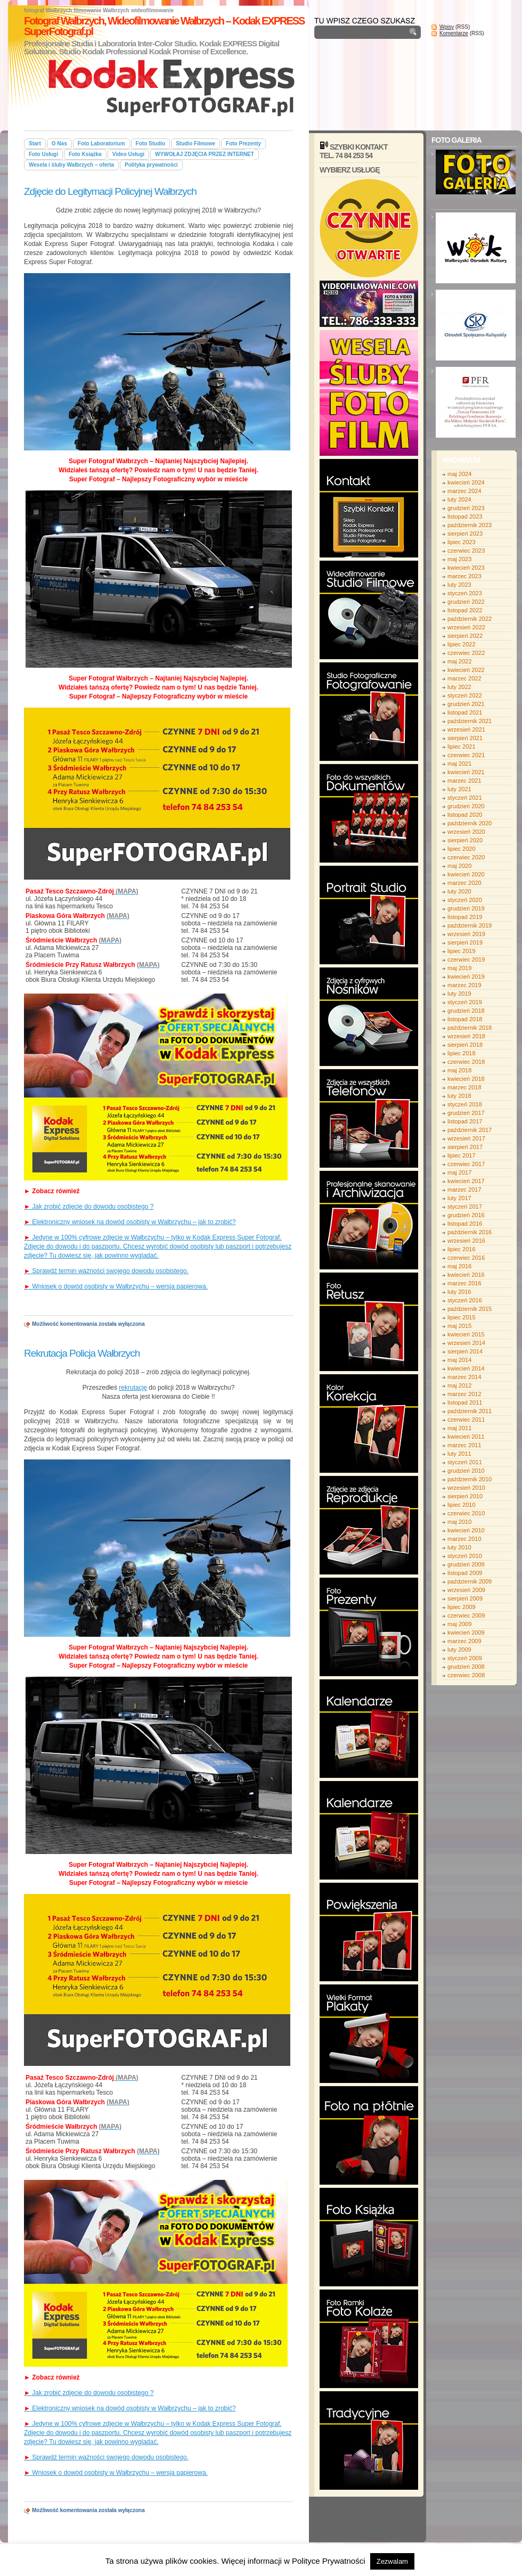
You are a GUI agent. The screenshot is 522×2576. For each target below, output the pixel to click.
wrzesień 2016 (466, 1240)
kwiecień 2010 (466, 1530)
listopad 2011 (464, 1402)
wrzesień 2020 (466, 831)
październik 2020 (469, 823)
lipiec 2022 (461, 644)
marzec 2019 (464, 985)
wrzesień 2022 (466, 627)
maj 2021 (459, 763)
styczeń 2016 (464, 1300)
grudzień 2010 (466, 1470)
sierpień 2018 (465, 1044)
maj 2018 (459, 1070)
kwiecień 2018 (466, 1079)
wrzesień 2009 (466, 1590)
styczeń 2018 (464, 1104)
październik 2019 (469, 925)
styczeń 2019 (464, 1002)
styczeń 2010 (464, 1556)
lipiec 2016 (461, 1249)
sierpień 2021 (465, 738)
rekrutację (133, 1387)
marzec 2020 (464, 883)
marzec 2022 (464, 678)
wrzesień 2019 (466, 934)
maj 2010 (459, 1522)
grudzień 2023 (466, 508)
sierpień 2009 (465, 1598)
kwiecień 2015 (466, 1334)
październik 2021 (469, 721)
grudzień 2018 (466, 1010)
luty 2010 (459, 1547)
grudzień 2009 (466, 1564)
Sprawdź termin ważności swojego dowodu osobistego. (106, 1271)
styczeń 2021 (464, 797)
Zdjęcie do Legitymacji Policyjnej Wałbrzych (110, 191)
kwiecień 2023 (466, 567)
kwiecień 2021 (466, 772)
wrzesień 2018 (466, 1036)
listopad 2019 (464, 917)
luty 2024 (459, 499)
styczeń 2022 (464, 695)
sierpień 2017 (465, 1147)
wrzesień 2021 (466, 729)
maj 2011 (459, 1428)
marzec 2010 (464, 1539)
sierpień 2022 (465, 636)
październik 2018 (469, 1027)
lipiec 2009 (461, 1607)
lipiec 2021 (461, 746)
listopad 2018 (464, 1019)
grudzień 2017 (466, 1113)
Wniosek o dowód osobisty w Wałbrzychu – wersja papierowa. (116, 1286)
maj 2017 (459, 1172)
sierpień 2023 (465, 533)
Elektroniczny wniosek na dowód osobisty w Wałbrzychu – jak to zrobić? (130, 1222)
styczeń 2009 (464, 1658)
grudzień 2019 (466, 908)
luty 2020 (459, 891)
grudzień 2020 (466, 806)
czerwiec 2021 (466, 755)
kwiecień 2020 (466, 874)
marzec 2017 (464, 1189)
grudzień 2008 (466, 1666)
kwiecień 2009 (466, 1632)
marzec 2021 (464, 780)
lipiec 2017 (461, 1155)
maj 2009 (459, 1624)
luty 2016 (459, 1292)
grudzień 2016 (466, 1215)
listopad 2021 (464, 712)
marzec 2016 (464, 1283)
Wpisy (446, 27)
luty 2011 (459, 1453)
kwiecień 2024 (466, 482)
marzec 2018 (464, 1087)
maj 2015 (459, 1326)
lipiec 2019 (461, 951)
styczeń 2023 (464, 593)
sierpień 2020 (465, 840)
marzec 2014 (464, 1377)
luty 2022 (459, 687)
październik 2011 (469, 1411)
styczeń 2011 (464, 1462)
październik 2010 (469, 1479)
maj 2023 (459, 559)
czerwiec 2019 (466, 959)
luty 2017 (459, 1198)
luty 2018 (459, 1096)
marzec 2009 (464, 1641)
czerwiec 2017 (466, 1164)
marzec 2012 (464, 1394)
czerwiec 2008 (466, 1675)
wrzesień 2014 (466, 1343)
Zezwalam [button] (392, 2561)
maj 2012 (459, 1385)
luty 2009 (459, 1649)
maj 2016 (459, 1266)
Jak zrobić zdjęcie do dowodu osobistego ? (88, 1206)
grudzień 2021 (466, 704)
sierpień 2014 (465, 1351)
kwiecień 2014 (466, 1368)
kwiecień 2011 (466, 1436)
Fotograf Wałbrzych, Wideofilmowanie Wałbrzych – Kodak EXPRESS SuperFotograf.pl (164, 26)
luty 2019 (459, 993)
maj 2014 (459, 1360)
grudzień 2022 (466, 601)
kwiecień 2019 (466, 976)
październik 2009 (469, 1581)
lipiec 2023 (461, 542)
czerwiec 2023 (466, 550)
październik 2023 (469, 525)
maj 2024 (459, 474)
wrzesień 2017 (466, 1138)
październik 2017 (469, 1130)
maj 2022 (459, 661)
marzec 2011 (464, 1445)
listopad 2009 (464, 1573)
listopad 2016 (464, 1223)
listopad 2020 (464, 814)
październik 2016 (469, 1232)
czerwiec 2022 (466, 653)
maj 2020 (459, 866)
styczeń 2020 (464, 900)
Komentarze (453, 33)
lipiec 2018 (461, 1053)
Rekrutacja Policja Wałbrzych (82, 1353)
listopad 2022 (464, 610)
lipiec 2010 (461, 1505)
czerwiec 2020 (466, 857)
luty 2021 (459, 789)
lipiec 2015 (461, 1317)
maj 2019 (459, 968)
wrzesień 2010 (466, 1487)
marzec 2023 (464, 576)
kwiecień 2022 (466, 670)
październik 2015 (469, 1309)
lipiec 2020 (461, 849)
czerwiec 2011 (466, 1419)
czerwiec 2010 (466, 1513)
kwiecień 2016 (466, 1274)
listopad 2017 (464, 1121)
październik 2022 (469, 619)
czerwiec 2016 (466, 1257)
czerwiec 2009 (466, 1615)
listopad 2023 (464, 516)
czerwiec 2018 (466, 1062)
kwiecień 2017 (466, 1181)
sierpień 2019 (465, 942)
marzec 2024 (464, 491)
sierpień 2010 (465, 1496)
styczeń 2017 (464, 1206)
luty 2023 (459, 584)
